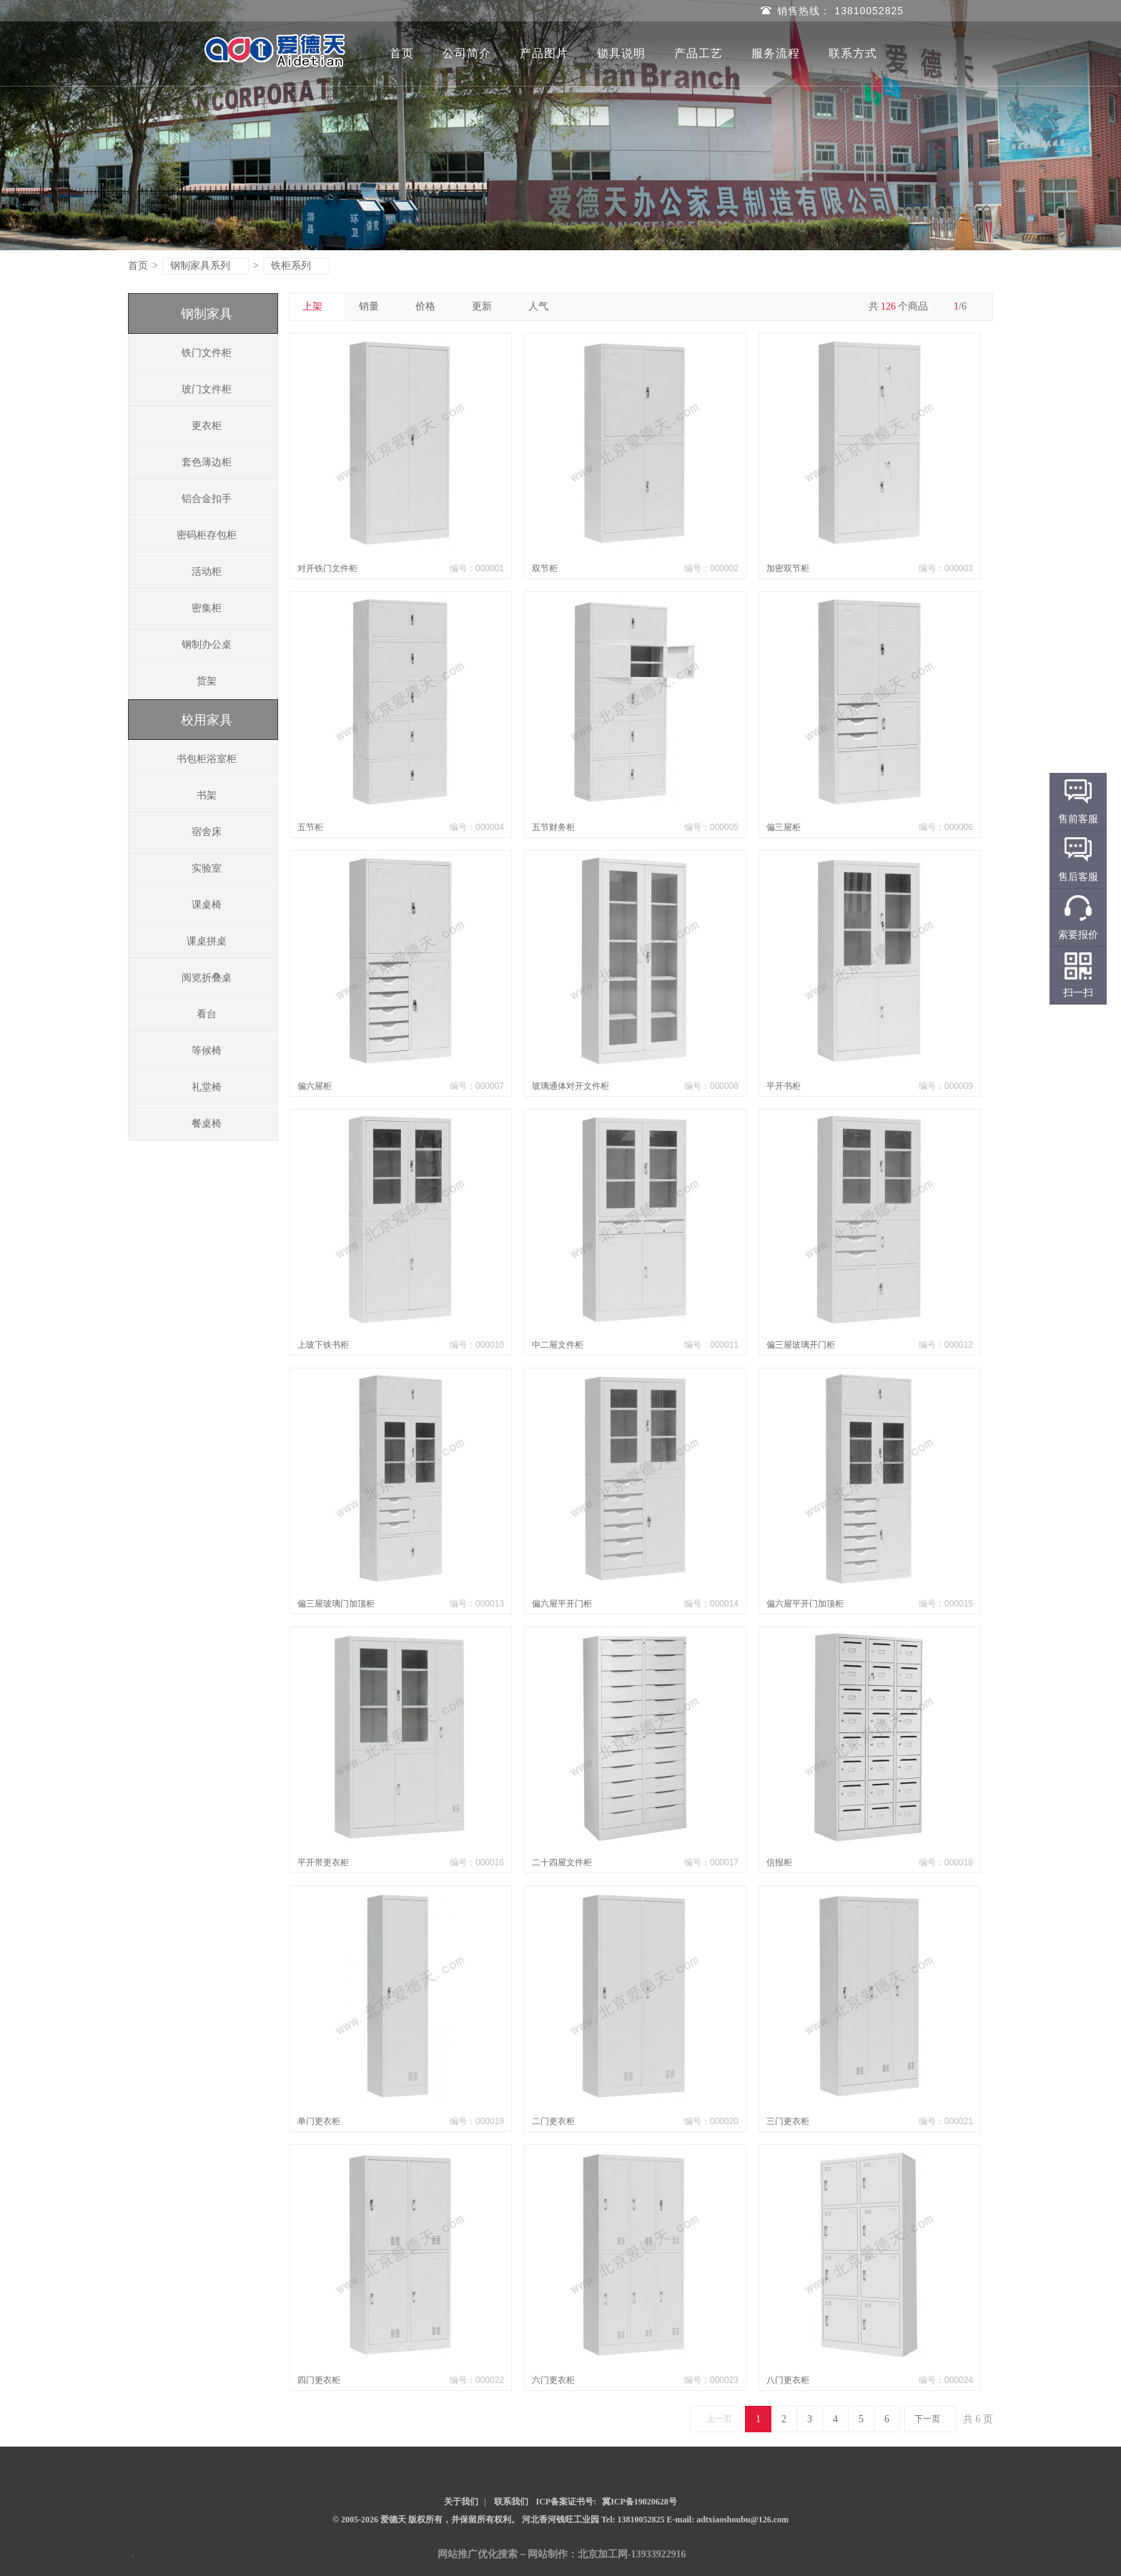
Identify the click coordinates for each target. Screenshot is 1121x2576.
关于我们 (461, 2502)
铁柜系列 (297, 265)
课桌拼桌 (207, 941)
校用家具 (206, 720)
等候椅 (207, 1050)
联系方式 (853, 53)
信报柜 (779, 1862)
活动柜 (207, 571)
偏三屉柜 (783, 827)
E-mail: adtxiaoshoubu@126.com (728, 2520)
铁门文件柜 (207, 352)
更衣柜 (207, 425)
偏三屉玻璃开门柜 (800, 1345)
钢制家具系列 (206, 265)
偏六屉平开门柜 (562, 1604)
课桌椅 (207, 904)
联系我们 (511, 2502)
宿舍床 (207, 831)
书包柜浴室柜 (207, 759)
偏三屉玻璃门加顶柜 (336, 1604)
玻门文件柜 (207, 389)
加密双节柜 (787, 568)
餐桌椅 (207, 1123)
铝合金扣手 (207, 498)
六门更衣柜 (553, 2380)
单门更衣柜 (318, 2121)
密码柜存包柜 (207, 535)
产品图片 (544, 53)
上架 (317, 306)
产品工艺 (698, 53)
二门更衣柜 (553, 2121)
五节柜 (310, 827)
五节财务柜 (553, 827)
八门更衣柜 (787, 2380)
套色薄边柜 (207, 462)
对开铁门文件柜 (327, 568)
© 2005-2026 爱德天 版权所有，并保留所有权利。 (426, 2520)
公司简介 (467, 53)
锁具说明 (621, 53)
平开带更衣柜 (323, 1862)
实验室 (207, 868)
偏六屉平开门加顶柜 (805, 1604)
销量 (374, 306)
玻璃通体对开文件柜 (570, 1086)
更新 (487, 306)
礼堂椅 (207, 1087)
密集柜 (207, 608)
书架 (207, 795)
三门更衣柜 (787, 2121)
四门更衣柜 (318, 2380)
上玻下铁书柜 (323, 1345)
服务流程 (775, 53)
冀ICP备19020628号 (639, 2502)
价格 (430, 306)
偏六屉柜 (314, 1086)
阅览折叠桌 (207, 977)
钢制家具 (206, 314)
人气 (543, 306)
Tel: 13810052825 (634, 2520)
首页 (402, 53)
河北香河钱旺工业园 (561, 2520)
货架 (207, 681)
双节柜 (545, 568)
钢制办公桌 (207, 644)
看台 (207, 1014)
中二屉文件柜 (557, 1345)
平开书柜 (783, 1086)
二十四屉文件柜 (562, 1862)
